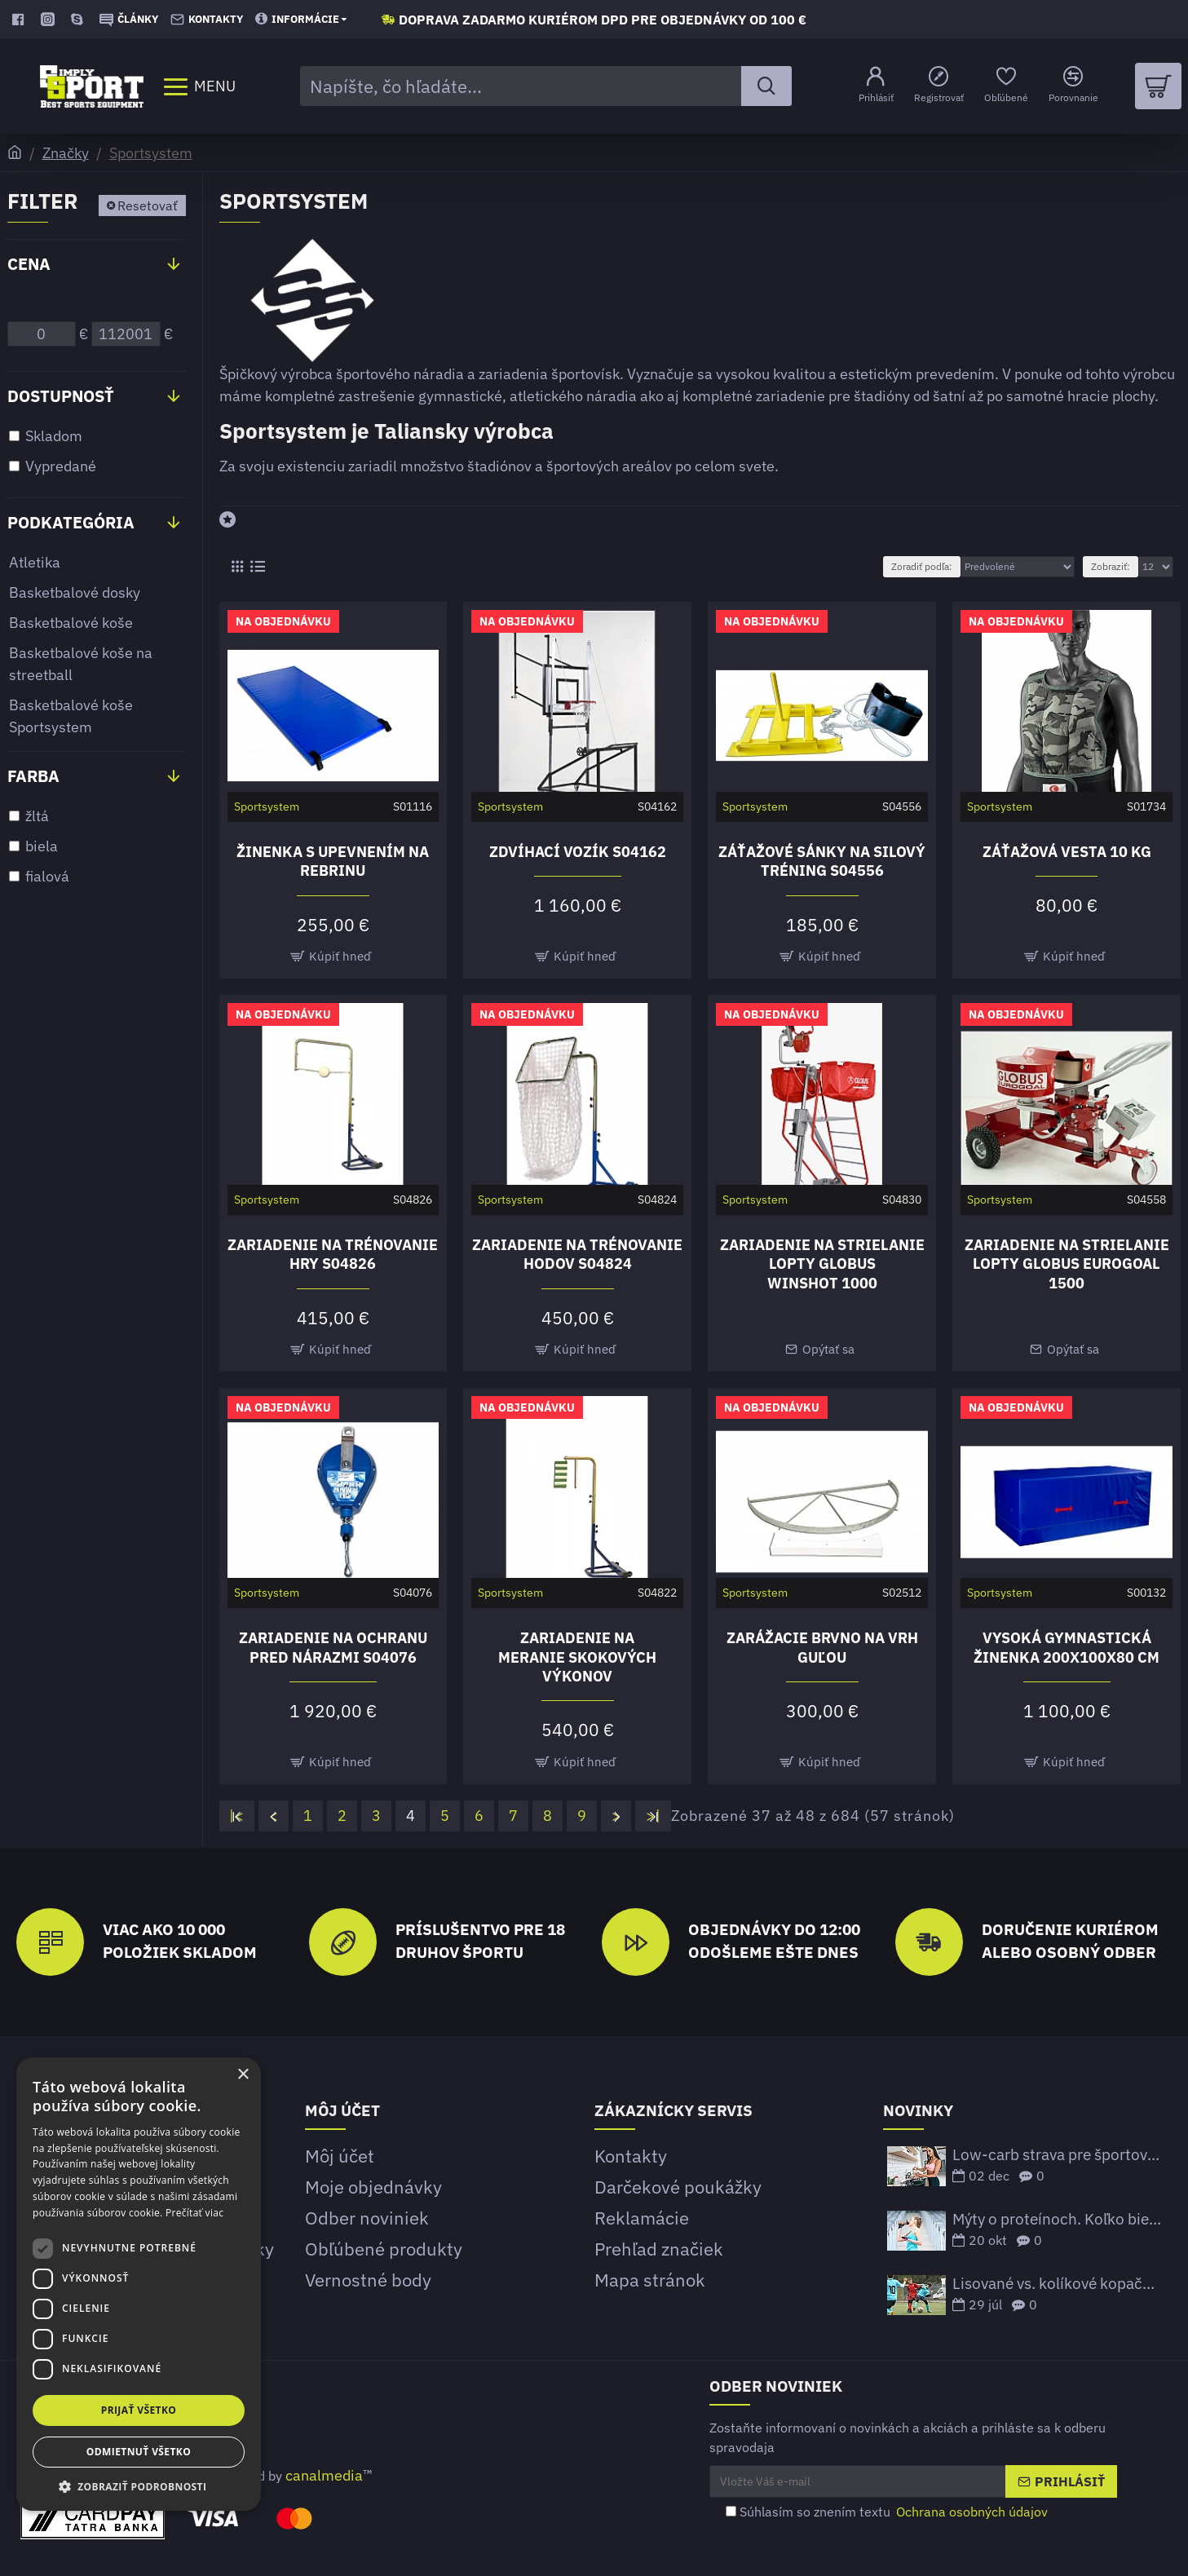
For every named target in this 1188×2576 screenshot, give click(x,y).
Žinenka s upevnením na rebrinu (332, 861)
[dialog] (138, 2284)
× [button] (242, 2075)
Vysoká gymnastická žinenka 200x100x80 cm (1066, 1647)
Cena (29, 264)
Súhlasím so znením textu (888, 2511)
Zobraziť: (1110, 566)
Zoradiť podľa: (921, 566)
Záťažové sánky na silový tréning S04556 (821, 861)
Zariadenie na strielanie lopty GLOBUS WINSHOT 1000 (822, 1263)
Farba (33, 776)
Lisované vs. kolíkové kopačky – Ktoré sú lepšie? (1056, 2283)
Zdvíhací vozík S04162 (577, 851)
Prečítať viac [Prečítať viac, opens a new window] (194, 2213)
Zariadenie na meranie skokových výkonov (577, 1657)
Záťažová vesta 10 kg (1067, 851)
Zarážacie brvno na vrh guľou (822, 1647)
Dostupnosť (60, 396)
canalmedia (324, 2475)
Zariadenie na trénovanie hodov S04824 (577, 1254)
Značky (65, 153)
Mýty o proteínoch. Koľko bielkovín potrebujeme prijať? (1056, 2219)
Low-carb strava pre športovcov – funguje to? (1056, 2154)
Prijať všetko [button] (139, 2410)
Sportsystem (150, 153)
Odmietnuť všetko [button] (138, 2452)
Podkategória (71, 522)
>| (653, 1815)
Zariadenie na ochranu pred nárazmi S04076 (333, 1647)
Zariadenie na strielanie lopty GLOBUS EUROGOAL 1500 (1067, 1263)
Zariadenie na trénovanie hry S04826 (332, 1254)
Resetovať (147, 205)
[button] (139, 2486)
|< (237, 1815)
